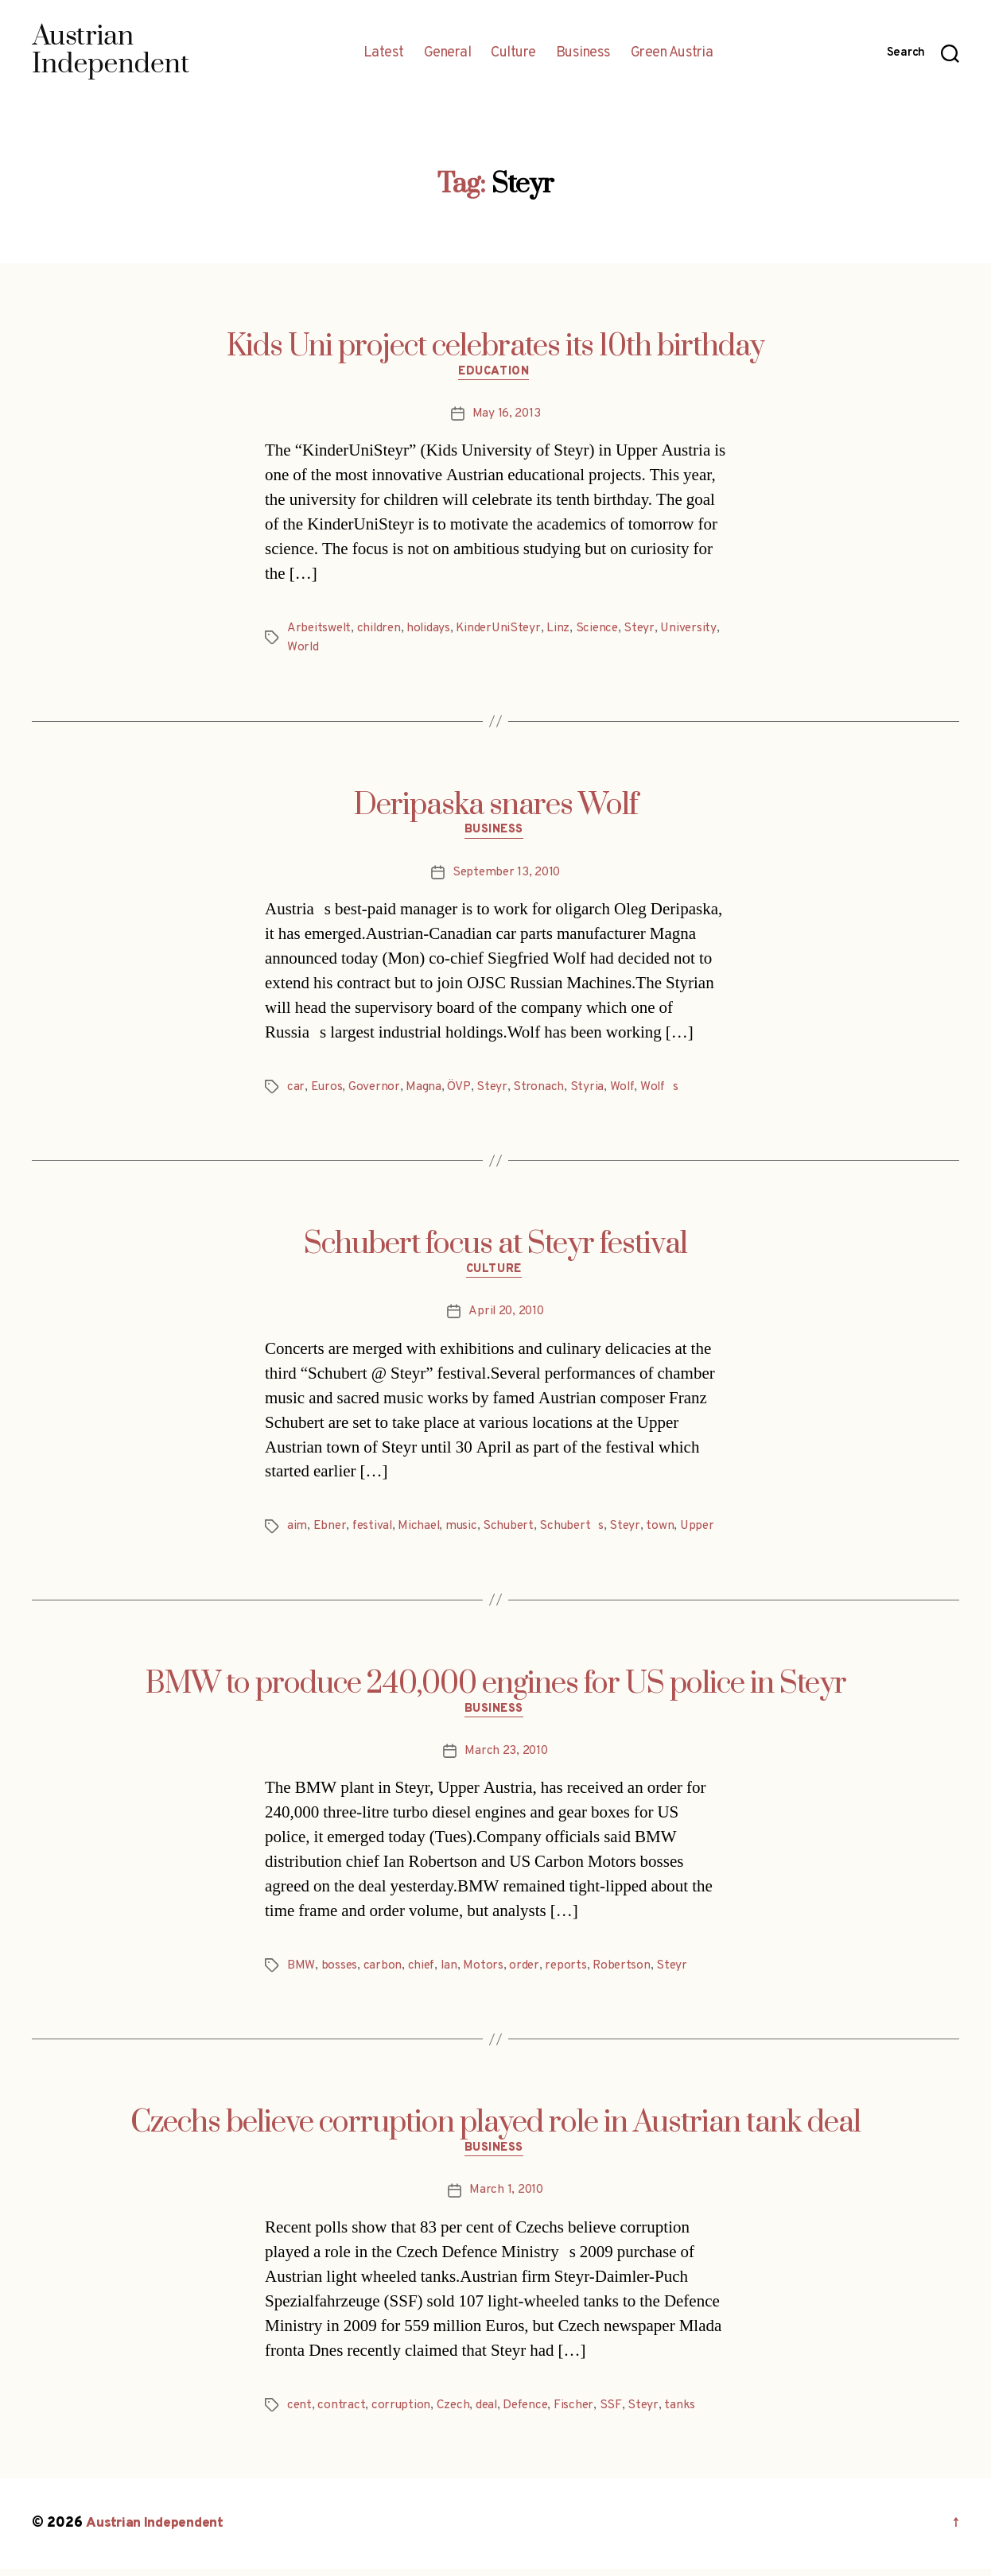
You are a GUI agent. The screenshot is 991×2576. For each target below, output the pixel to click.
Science (605, 630)
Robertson (625, 1972)
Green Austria (672, 53)
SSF (617, 2413)
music (466, 1531)
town (669, 1531)
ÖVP (460, 1090)
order (526, 1972)
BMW (300, 1972)
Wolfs (662, 1090)
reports (568, 1972)
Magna (425, 1090)
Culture (513, 53)
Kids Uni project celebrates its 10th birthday (495, 347)
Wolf (624, 1090)
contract (342, 2413)
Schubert (514, 1531)
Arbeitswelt (320, 630)
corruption (402, 2413)
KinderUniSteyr (504, 630)
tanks (687, 2413)
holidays (432, 630)
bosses (339, 1972)
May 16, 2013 (506, 416)
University (315, 649)
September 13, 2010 (506, 875)
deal (489, 2413)
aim (297, 1531)
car (296, 1090)
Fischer (581, 2413)
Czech (454, 2413)
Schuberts (579, 1531)
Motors (484, 1972)
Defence (530, 2413)
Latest (383, 53)
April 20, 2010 (506, 1317)
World (366, 649)
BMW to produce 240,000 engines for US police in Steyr (496, 1689)
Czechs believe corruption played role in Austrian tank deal (495, 2129)
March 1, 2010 (506, 2198)
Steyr (649, 630)
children (382, 630)
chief (421, 1972)
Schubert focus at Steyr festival (495, 1247)
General (448, 53)
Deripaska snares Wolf (496, 806)
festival (374, 1531)
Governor (375, 1090)
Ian (450, 1972)
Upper (707, 1531)
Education (496, 374)
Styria (587, 1090)
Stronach (540, 1090)
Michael (422, 1531)
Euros (327, 1090)
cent (300, 2413)
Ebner (330, 1531)
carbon (382, 1972)
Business (583, 53)
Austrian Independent (156, 2531)
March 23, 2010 (506, 1758)
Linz (565, 630)
